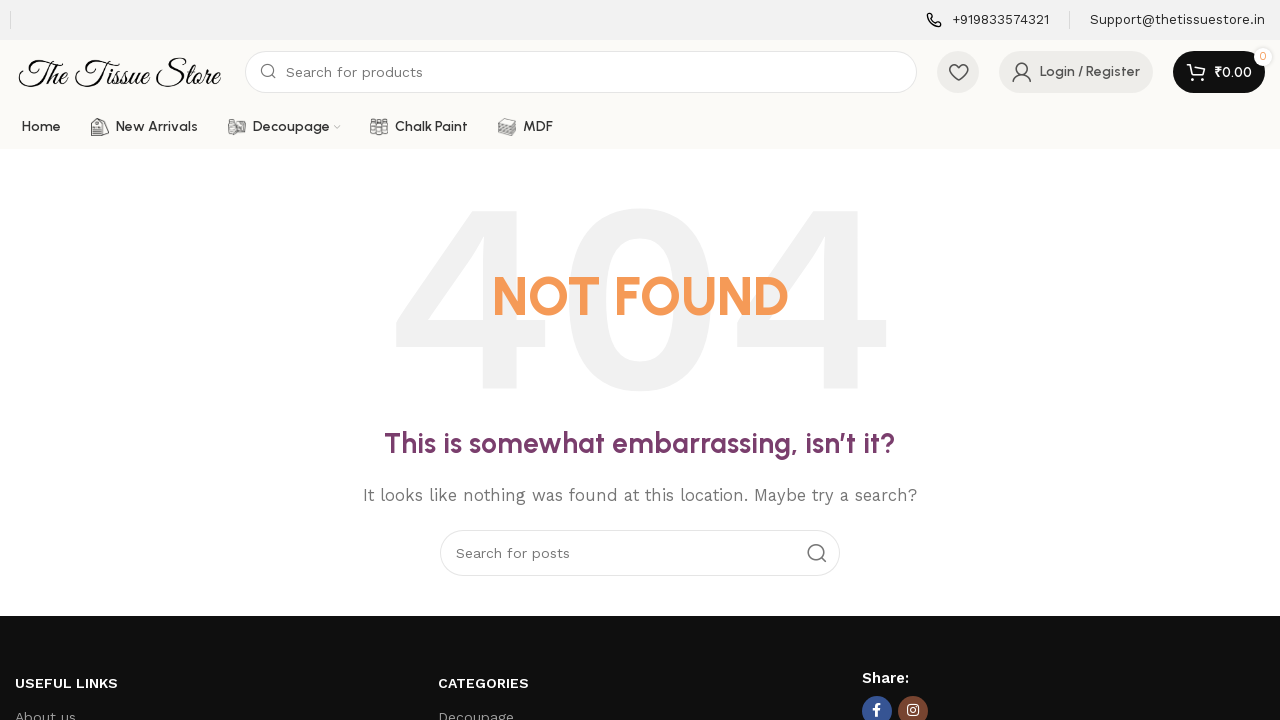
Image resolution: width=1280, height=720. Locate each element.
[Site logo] (120, 71)
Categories (483, 683)
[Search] (581, 72)
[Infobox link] (987, 20)
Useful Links (66, 683)
